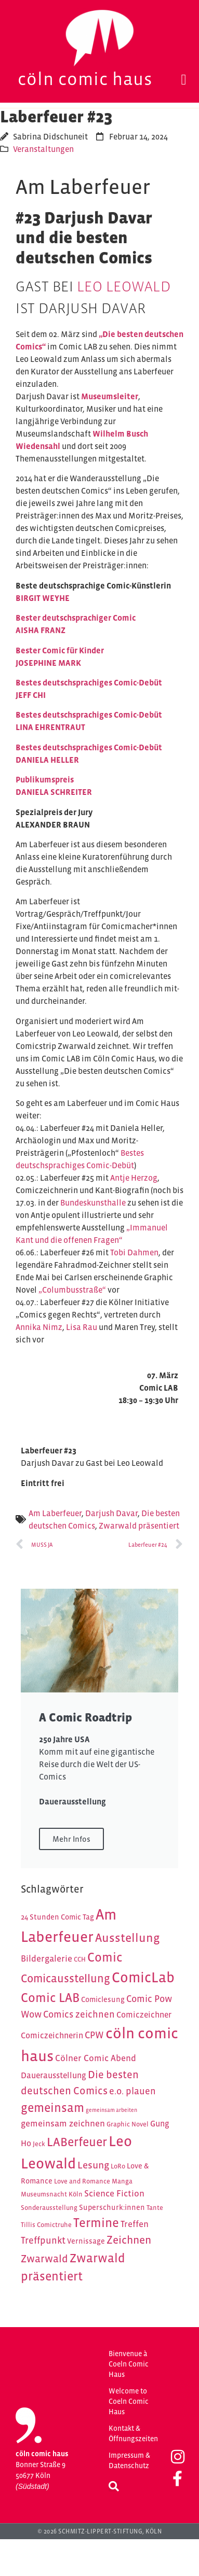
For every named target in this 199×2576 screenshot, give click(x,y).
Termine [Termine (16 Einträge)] (96, 2223)
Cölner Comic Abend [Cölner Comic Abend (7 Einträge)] (95, 2058)
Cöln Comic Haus (85, 79)
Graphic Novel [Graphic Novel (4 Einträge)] (128, 2124)
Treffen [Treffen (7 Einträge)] (135, 2224)
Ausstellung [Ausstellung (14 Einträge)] (127, 1937)
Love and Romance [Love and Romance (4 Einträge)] (82, 2181)
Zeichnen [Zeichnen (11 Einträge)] (129, 2240)
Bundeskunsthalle (93, 1202)
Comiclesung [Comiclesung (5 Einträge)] (103, 1999)
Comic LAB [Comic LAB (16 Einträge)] (50, 1998)
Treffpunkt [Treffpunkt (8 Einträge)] (43, 2240)
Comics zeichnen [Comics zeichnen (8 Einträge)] (79, 2014)
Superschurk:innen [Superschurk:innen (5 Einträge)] (112, 2207)
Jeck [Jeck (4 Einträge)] (39, 2144)
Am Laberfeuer (55, 1513)
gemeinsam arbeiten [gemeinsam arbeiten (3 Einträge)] (111, 2110)
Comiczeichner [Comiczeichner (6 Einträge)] (143, 2015)
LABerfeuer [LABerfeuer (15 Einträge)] (77, 2142)
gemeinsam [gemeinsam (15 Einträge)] (52, 2108)
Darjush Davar (111, 1513)
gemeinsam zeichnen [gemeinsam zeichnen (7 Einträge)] (63, 2123)
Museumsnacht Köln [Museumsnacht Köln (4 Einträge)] (52, 2194)
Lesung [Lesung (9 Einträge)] (93, 2165)
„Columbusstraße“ (72, 1289)
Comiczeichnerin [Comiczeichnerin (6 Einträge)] (52, 2035)
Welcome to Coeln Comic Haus (129, 2401)
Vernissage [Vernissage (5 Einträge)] (86, 2241)
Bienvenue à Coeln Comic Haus (129, 2363)
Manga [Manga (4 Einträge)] (122, 2181)
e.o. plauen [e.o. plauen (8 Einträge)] (132, 2090)
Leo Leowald (124, 286)
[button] (184, 80)
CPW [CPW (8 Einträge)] (94, 2034)
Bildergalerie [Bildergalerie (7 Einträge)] (46, 1958)
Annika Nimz (39, 1327)
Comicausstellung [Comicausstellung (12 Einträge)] (65, 1978)
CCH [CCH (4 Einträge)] (80, 1959)
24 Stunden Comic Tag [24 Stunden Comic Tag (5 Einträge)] (57, 1917)
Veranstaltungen (43, 148)
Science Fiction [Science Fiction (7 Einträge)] (114, 2193)
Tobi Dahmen (134, 1252)
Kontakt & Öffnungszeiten (133, 2433)
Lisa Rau (81, 1327)
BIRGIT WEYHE (43, 598)
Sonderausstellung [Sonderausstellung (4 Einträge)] (49, 2207)
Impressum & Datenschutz (129, 2460)
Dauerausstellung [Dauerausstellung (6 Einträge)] (53, 2075)
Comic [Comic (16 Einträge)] (105, 1957)
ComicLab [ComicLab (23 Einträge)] (143, 1977)
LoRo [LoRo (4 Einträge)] (118, 2166)
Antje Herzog (133, 1177)
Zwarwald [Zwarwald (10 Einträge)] (44, 2258)
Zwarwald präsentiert (139, 1525)
